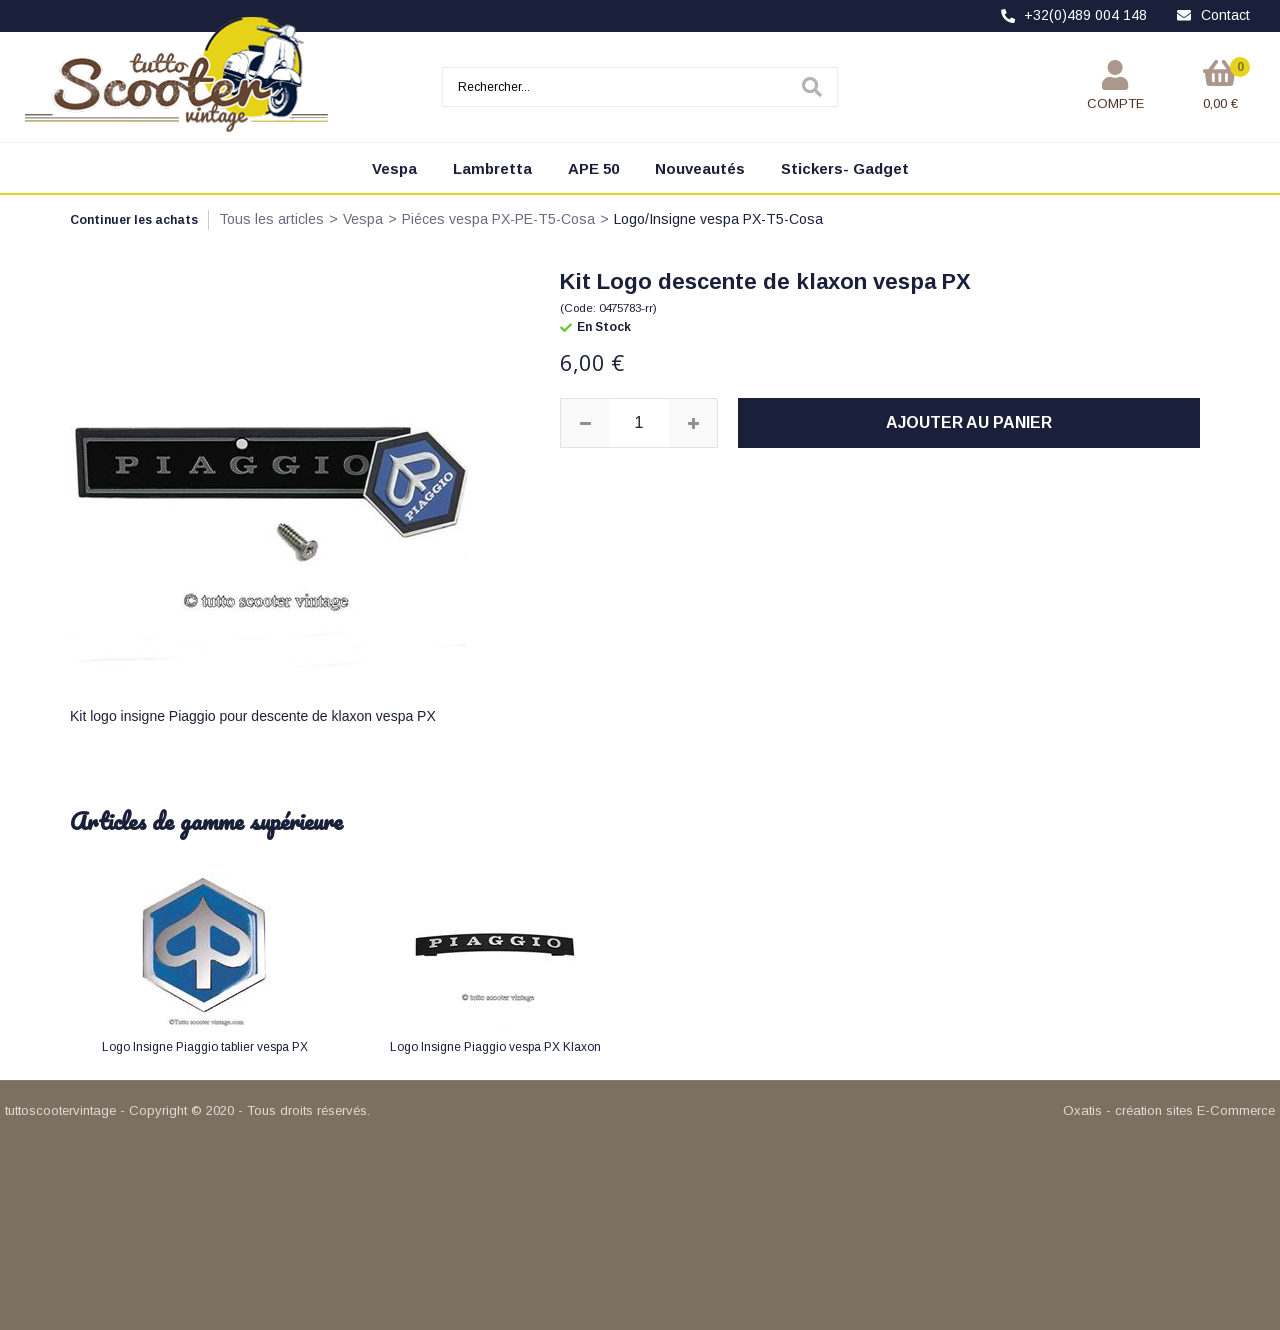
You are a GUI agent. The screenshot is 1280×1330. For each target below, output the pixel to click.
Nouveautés (700, 168)
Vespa (394, 168)
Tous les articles (271, 219)
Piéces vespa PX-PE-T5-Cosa (498, 219)
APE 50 (593, 168)
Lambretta (492, 168)
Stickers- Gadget (845, 168)
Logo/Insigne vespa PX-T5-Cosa (718, 219)
